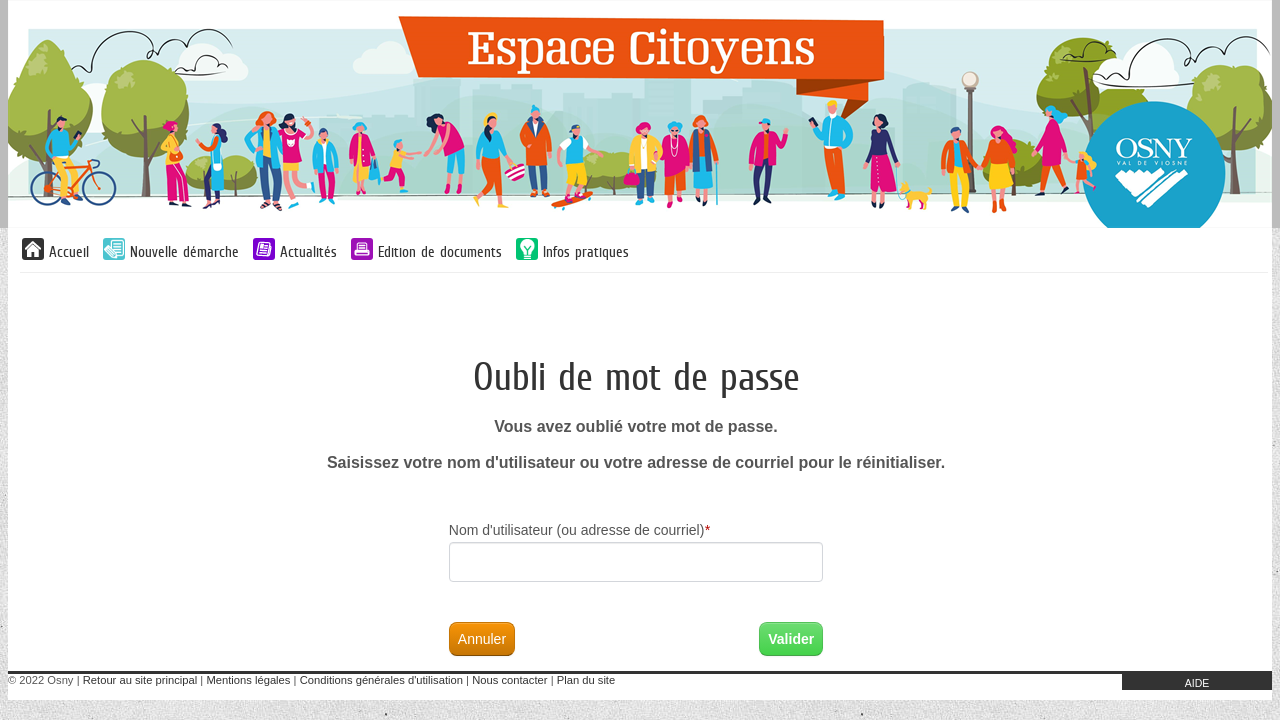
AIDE (1197, 683)
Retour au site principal (140, 680)
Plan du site (586, 680)
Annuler (482, 639)
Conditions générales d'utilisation (381, 680)
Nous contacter (509, 680)
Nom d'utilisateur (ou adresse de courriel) (579, 530)
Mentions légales (248, 680)
